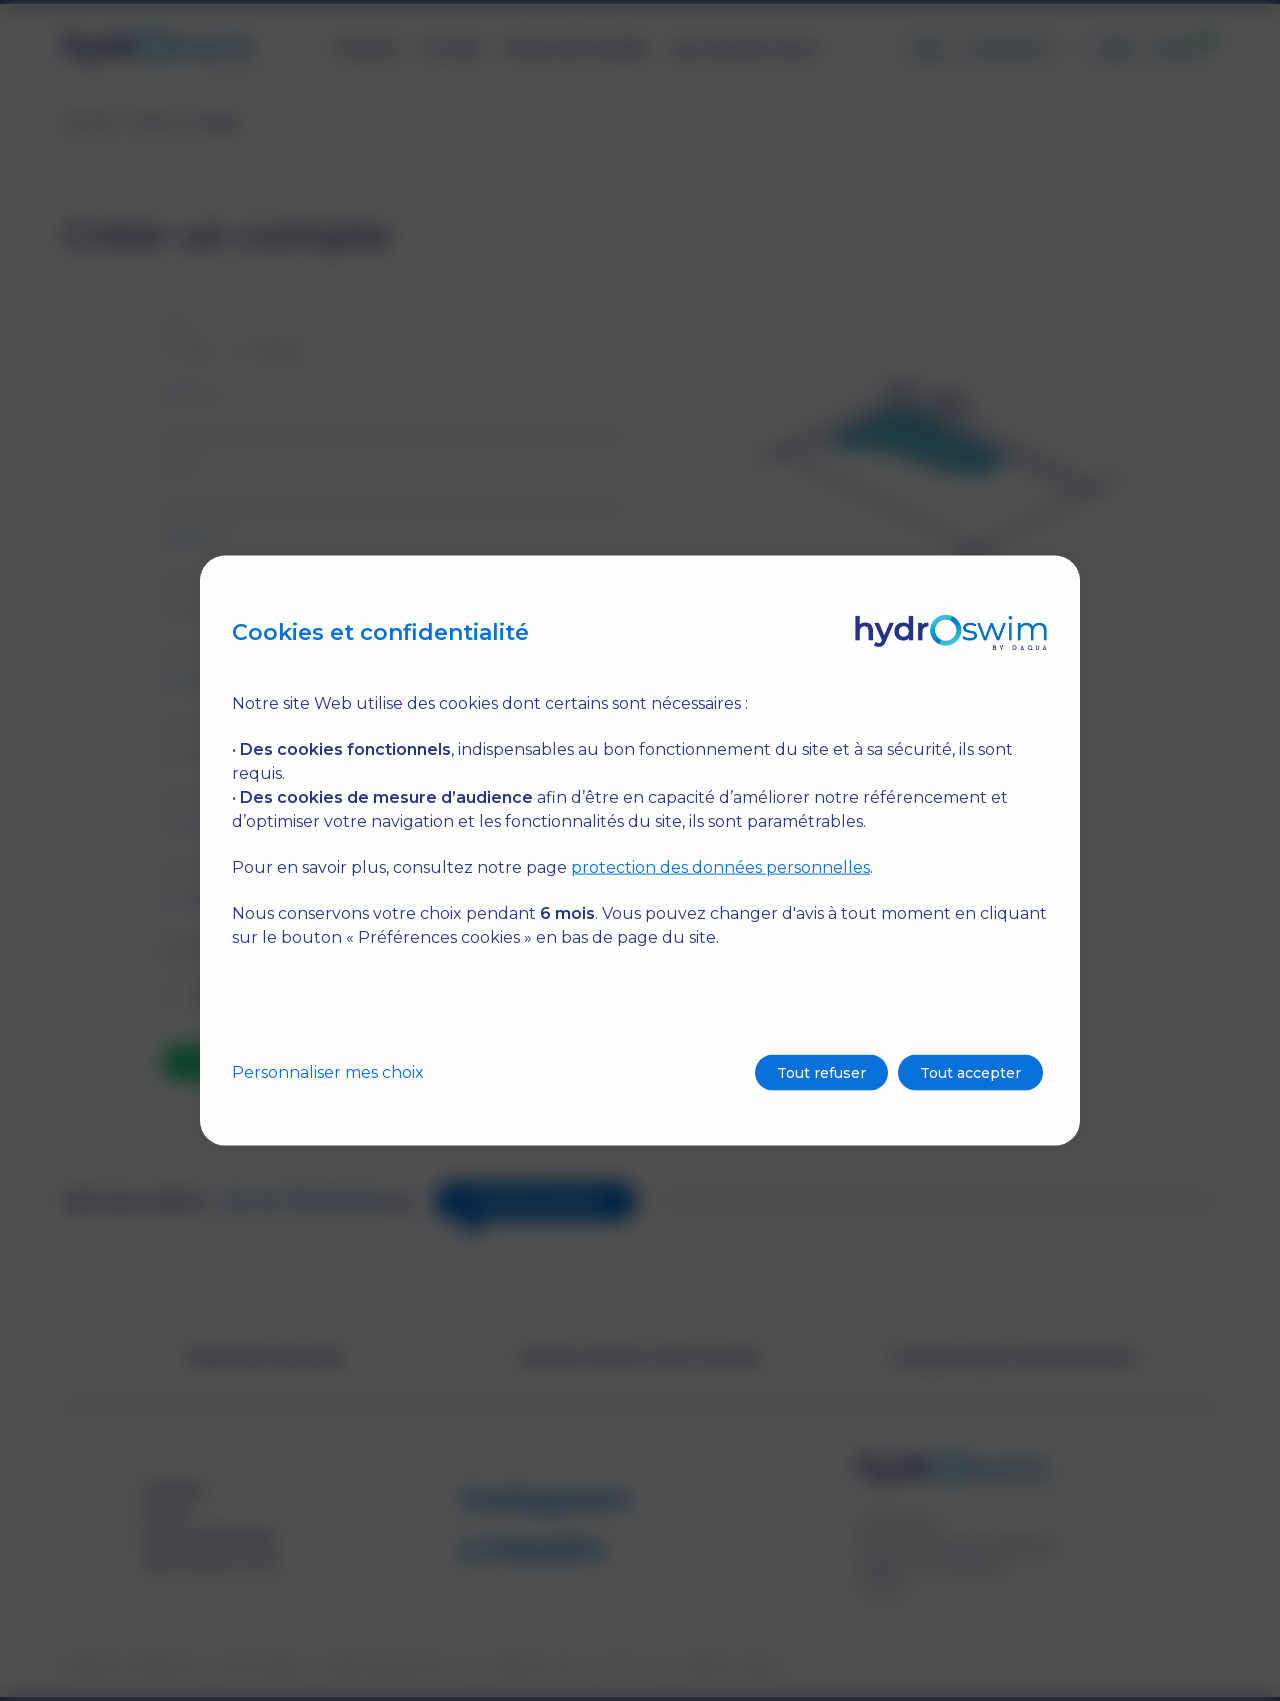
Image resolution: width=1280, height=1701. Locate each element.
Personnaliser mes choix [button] (328, 1072)
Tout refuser (821, 1073)
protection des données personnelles (720, 867)
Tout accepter (970, 1073)
